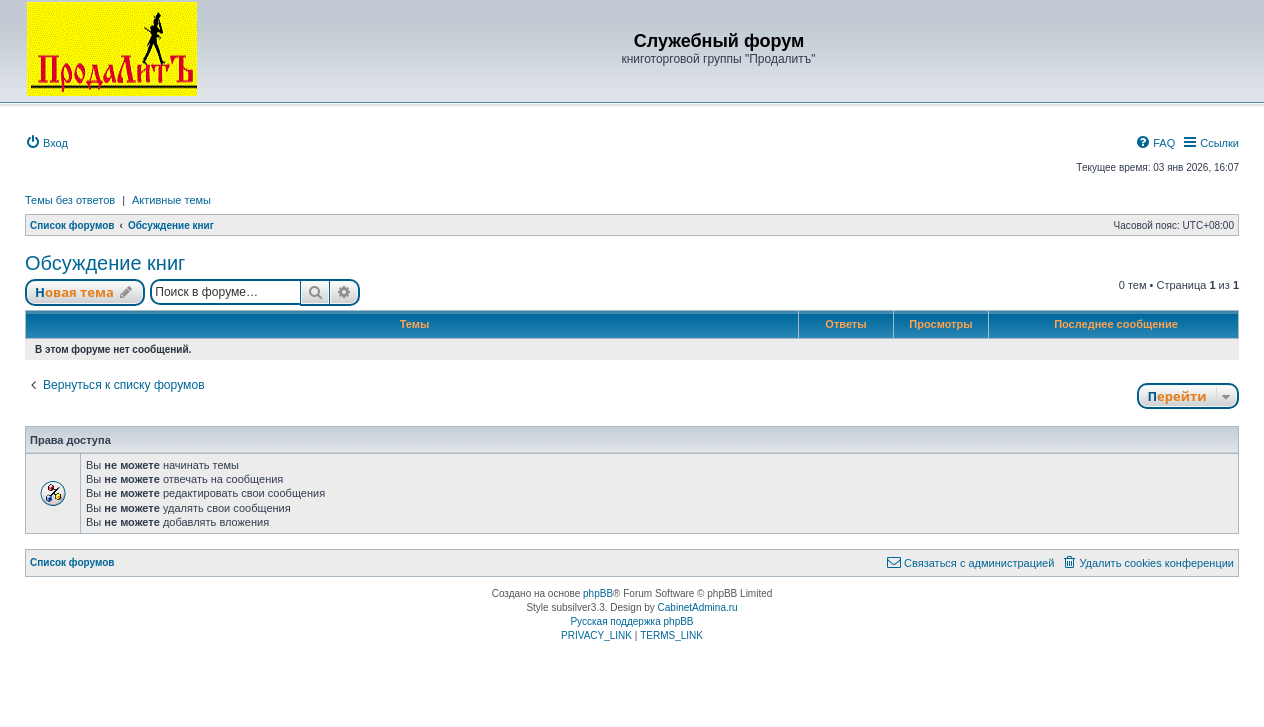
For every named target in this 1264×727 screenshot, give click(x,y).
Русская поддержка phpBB (631, 621)
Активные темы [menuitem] (171, 200)
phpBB (598, 593)
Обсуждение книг (105, 263)
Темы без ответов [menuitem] (70, 200)
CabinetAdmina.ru (698, 607)
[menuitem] (46, 143)
